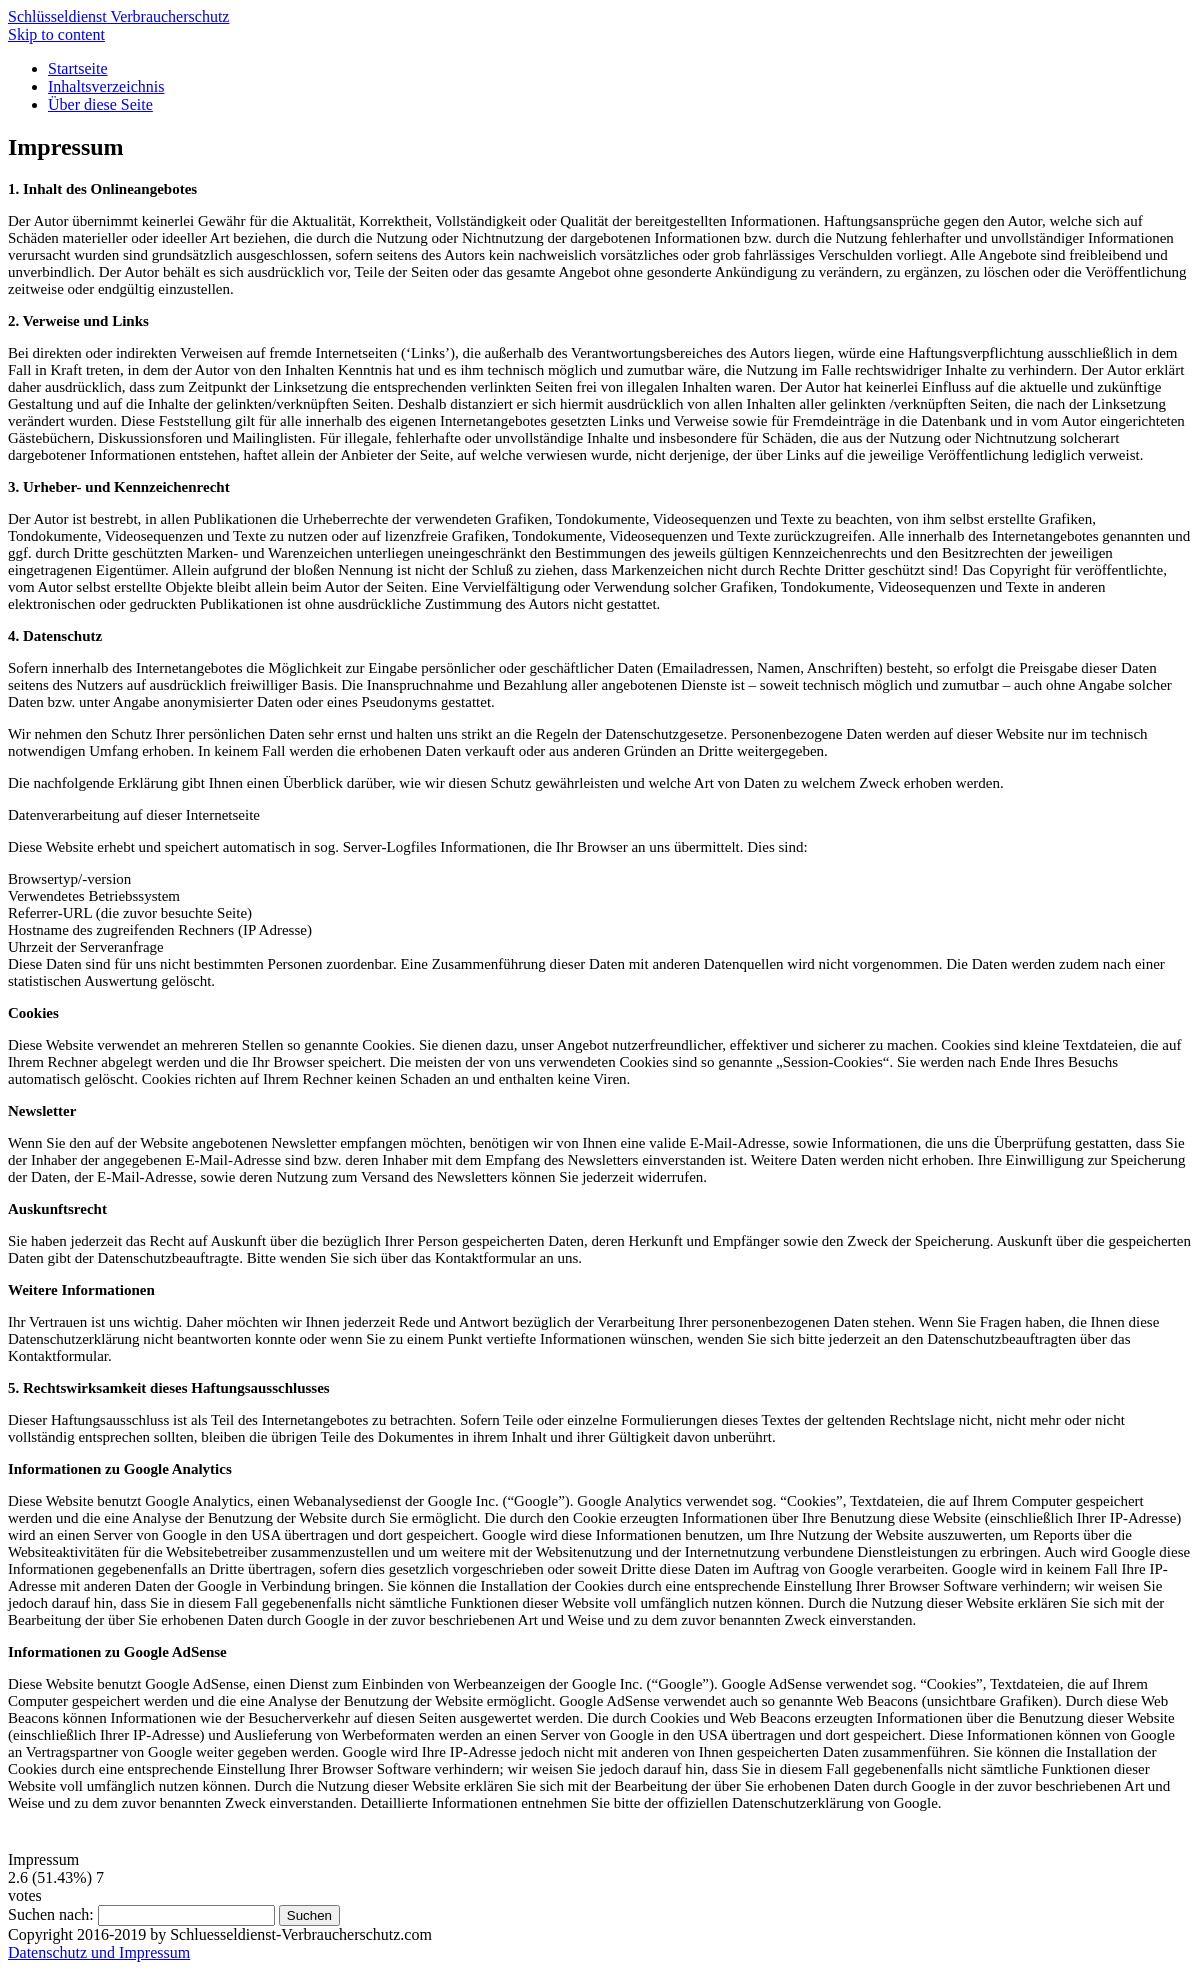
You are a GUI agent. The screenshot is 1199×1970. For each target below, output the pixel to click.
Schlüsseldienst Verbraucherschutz (118, 16)
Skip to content (56, 34)
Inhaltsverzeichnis (106, 86)
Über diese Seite (100, 104)
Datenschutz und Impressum (99, 1952)
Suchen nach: (51, 1914)
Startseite (78, 68)
